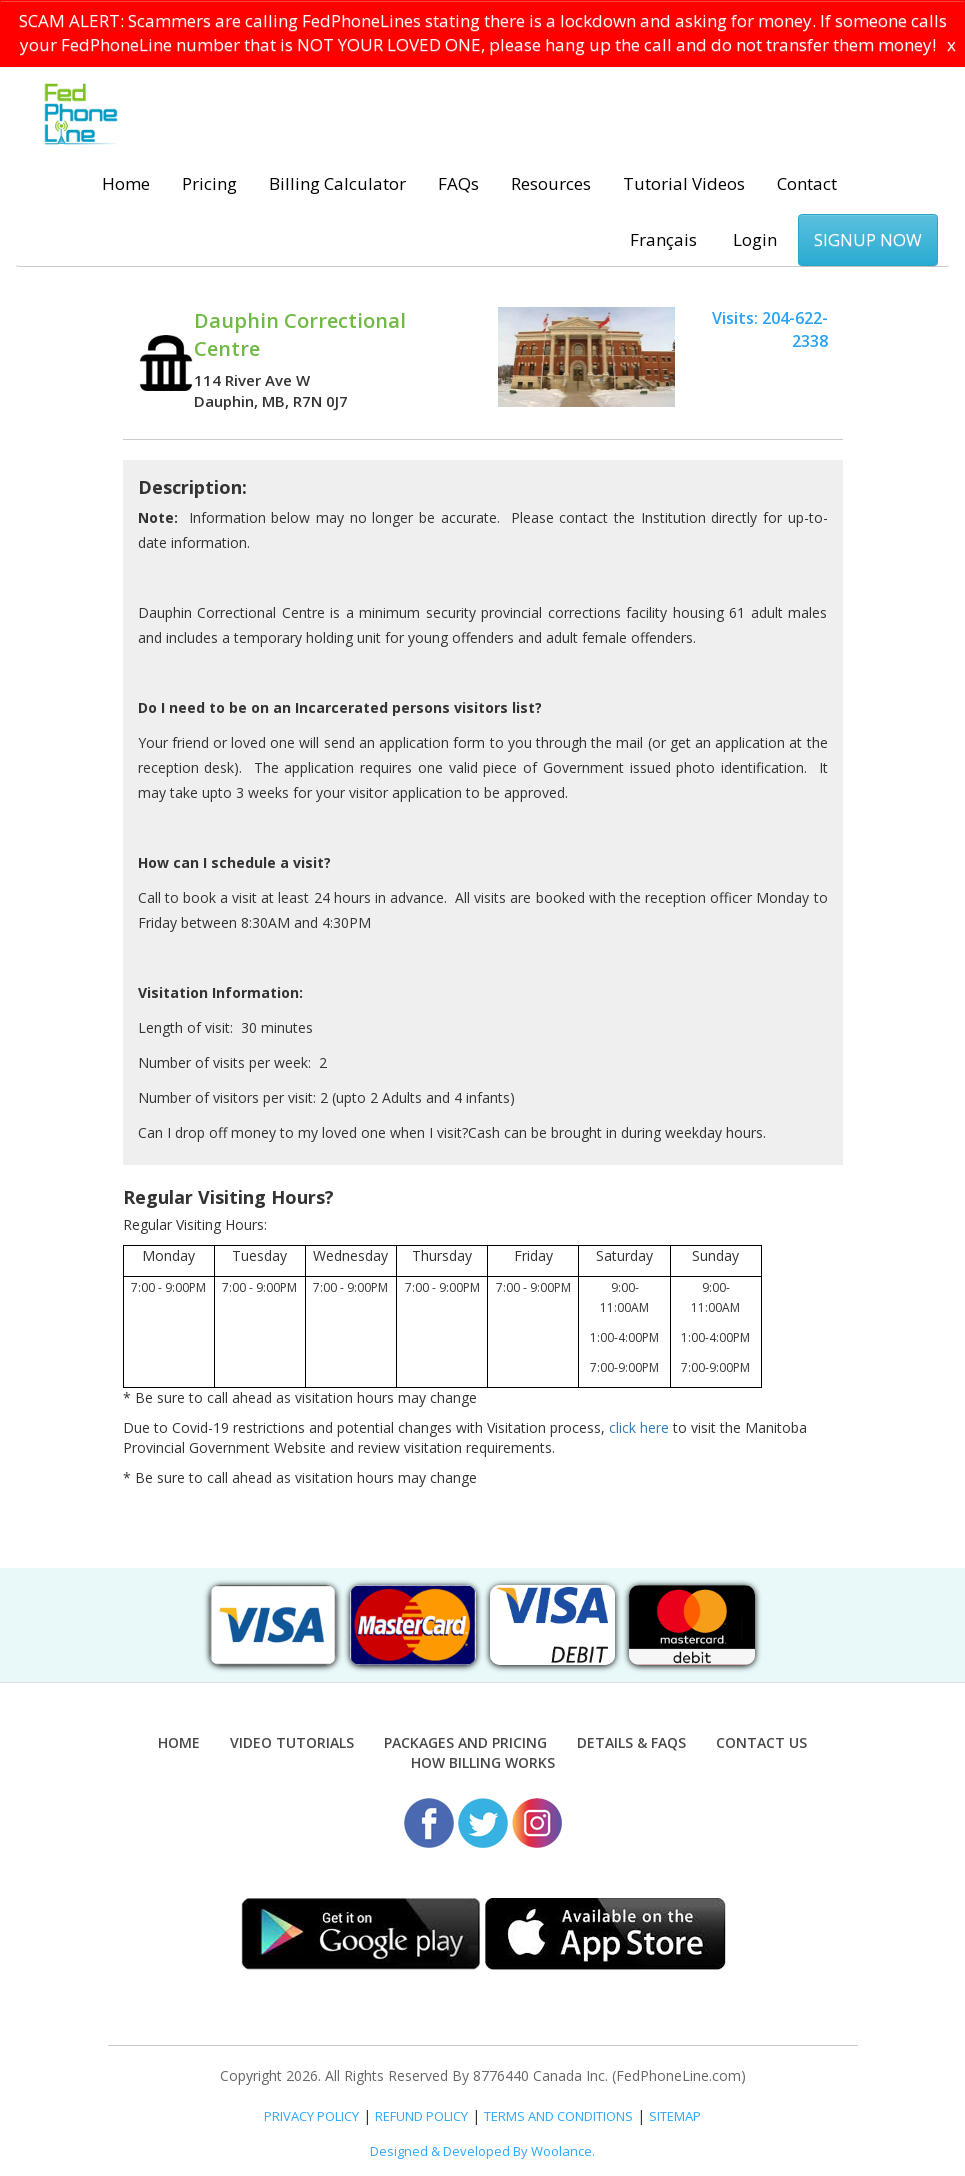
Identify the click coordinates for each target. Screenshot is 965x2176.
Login (755, 239)
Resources (551, 183)
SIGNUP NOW (868, 239)
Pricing (209, 183)
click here (639, 1427)
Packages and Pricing (465, 1742)
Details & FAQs (631, 1742)
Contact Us (761, 1742)
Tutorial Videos (684, 183)
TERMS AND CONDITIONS (558, 2116)
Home (126, 183)
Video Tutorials (292, 1742)
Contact (807, 183)
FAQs (458, 183)
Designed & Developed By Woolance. (482, 2151)
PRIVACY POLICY (311, 2116)
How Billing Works (483, 1762)
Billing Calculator (337, 183)
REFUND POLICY (421, 2116)
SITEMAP (675, 2116)
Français (663, 239)
